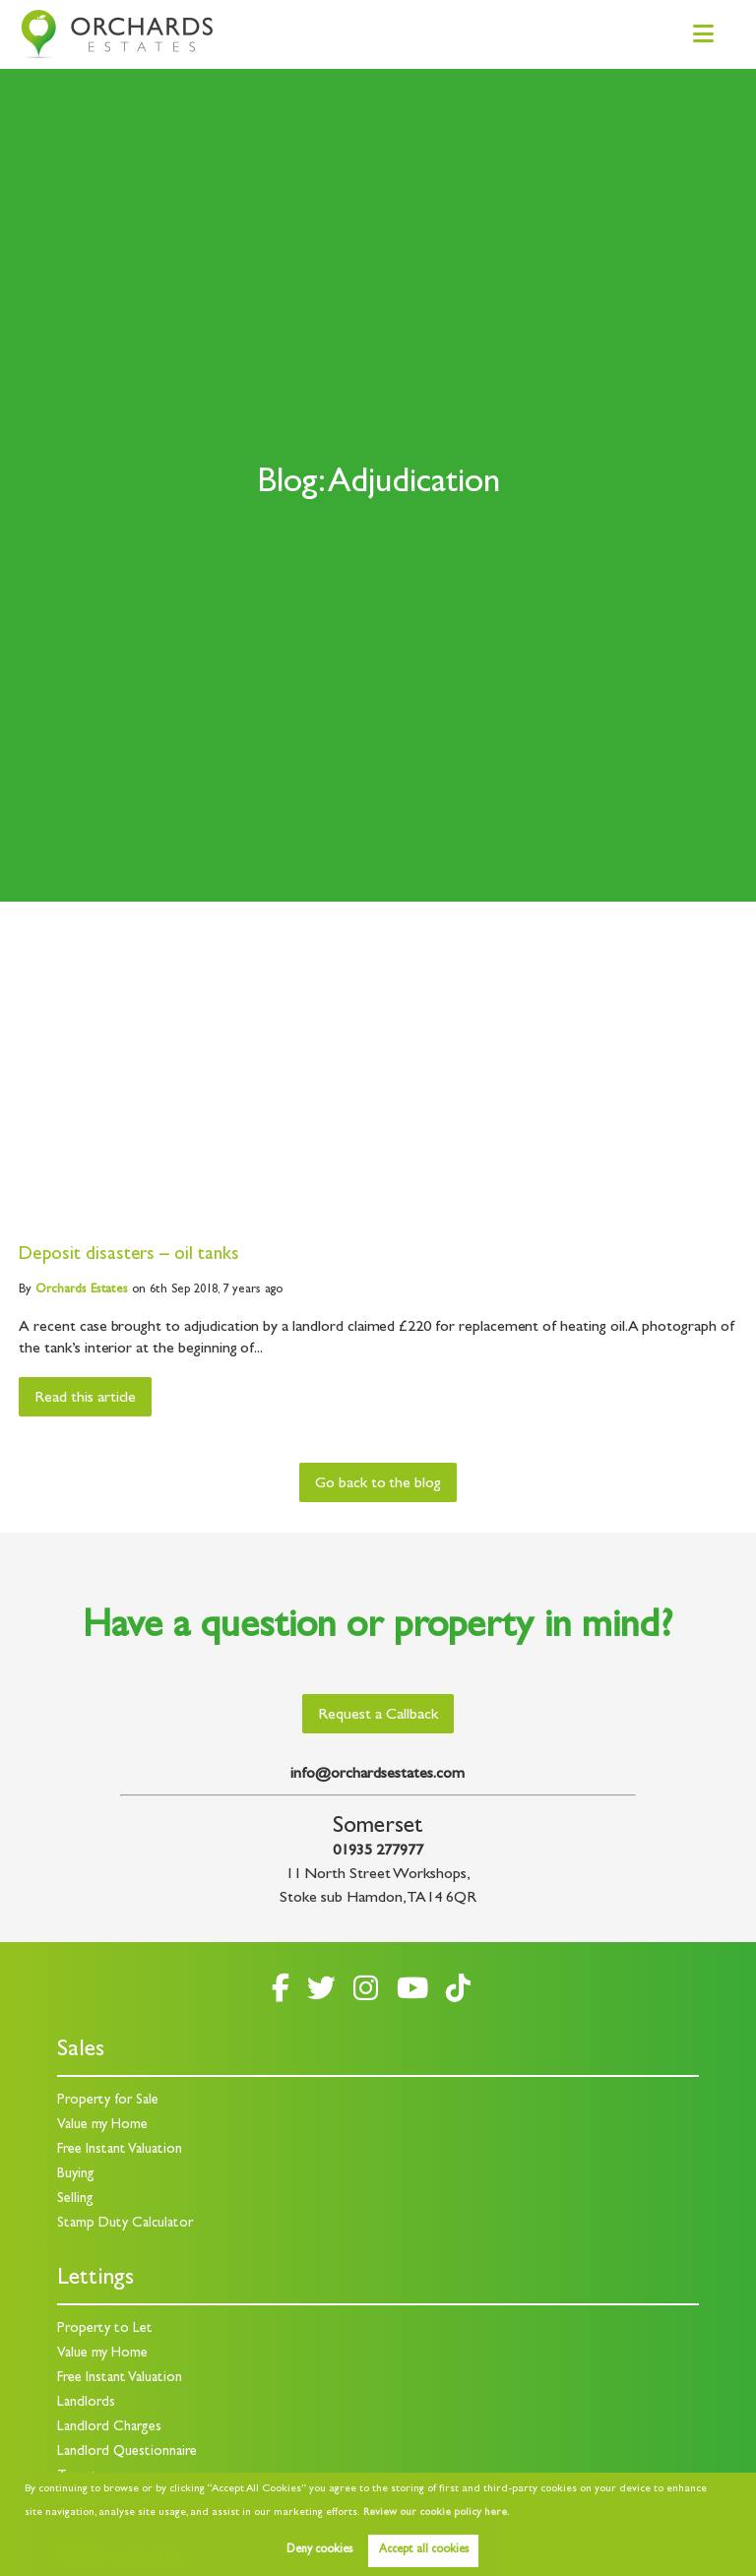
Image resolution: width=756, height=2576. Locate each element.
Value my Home (102, 2125)
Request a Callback (378, 1716)
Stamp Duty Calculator (125, 2224)
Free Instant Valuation (119, 2150)
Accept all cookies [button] (424, 2550)
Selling (75, 2199)
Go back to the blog (378, 1484)
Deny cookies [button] (319, 2550)
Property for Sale (107, 2101)
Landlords (86, 2403)
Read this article (85, 1399)
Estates (81, 1290)
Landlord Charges (109, 2427)
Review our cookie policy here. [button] (436, 2513)
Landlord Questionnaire (127, 2452)
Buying (75, 2175)
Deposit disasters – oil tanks (129, 1255)
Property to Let (105, 2329)
